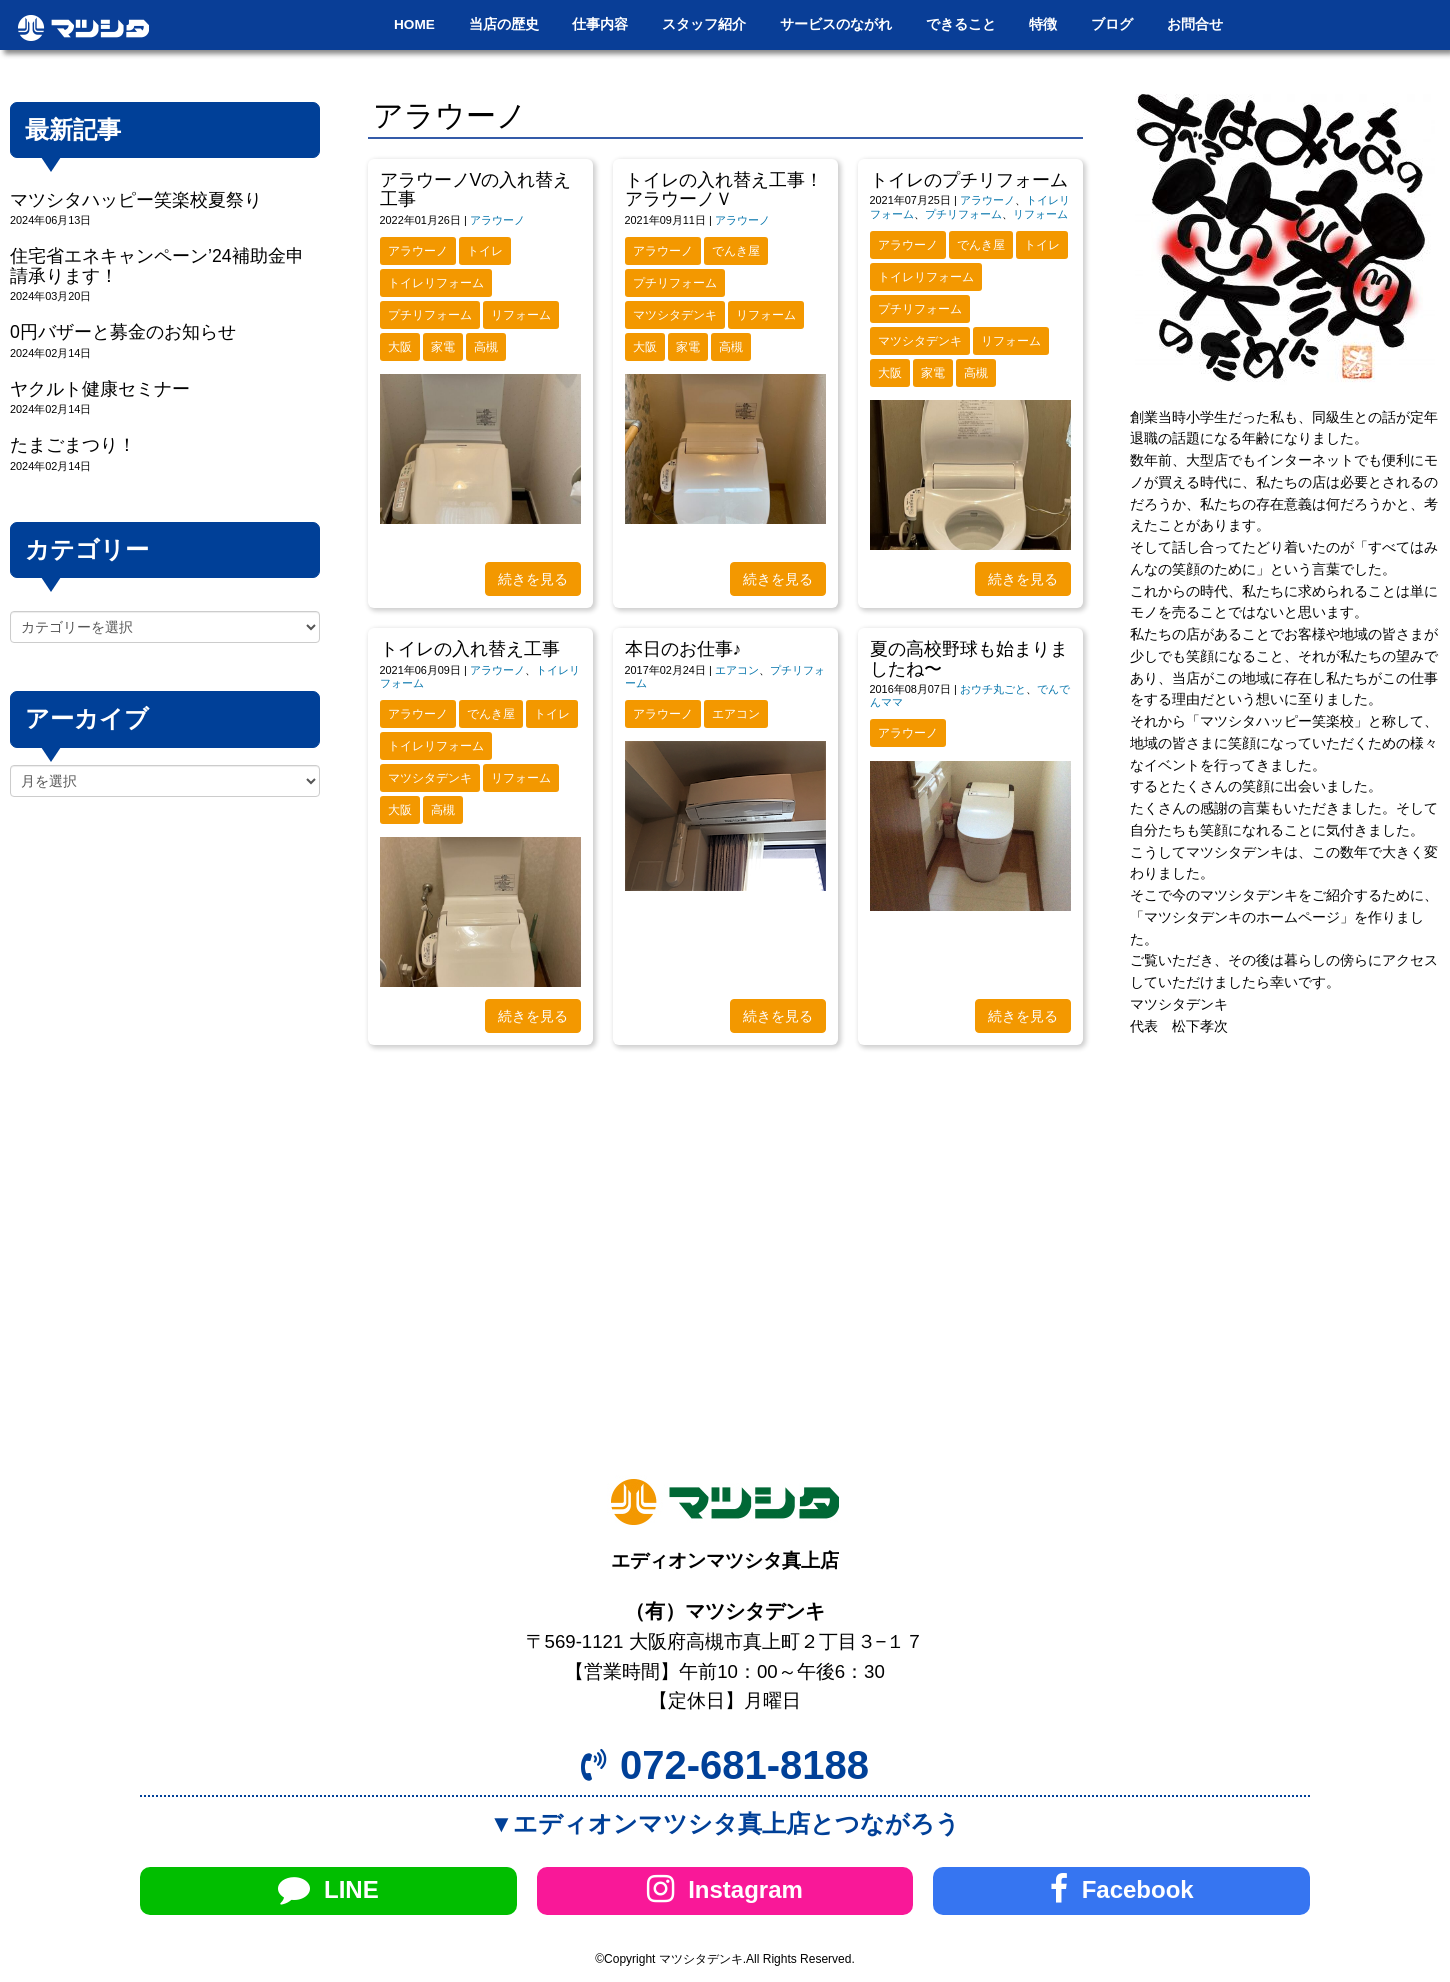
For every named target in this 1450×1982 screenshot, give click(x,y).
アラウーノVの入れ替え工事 (476, 189)
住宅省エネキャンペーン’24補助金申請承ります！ (157, 265)
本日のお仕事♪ (683, 649)
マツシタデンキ (675, 315)
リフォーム (521, 315)
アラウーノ (497, 220)
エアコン (737, 670)
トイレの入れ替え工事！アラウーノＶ (724, 189)
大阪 (400, 347)
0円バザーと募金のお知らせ (123, 332)
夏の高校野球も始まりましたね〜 (969, 658)
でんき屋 (736, 251)
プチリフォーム (430, 315)
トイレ (485, 251)
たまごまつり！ (73, 445)
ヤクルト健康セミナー (100, 389)
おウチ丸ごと (993, 689)
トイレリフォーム (436, 283)
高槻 (486, 347)
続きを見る (533, 579)
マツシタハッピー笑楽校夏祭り (136, 200)
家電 (443, 347)
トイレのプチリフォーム (969, 180)
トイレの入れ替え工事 (470, 649)
